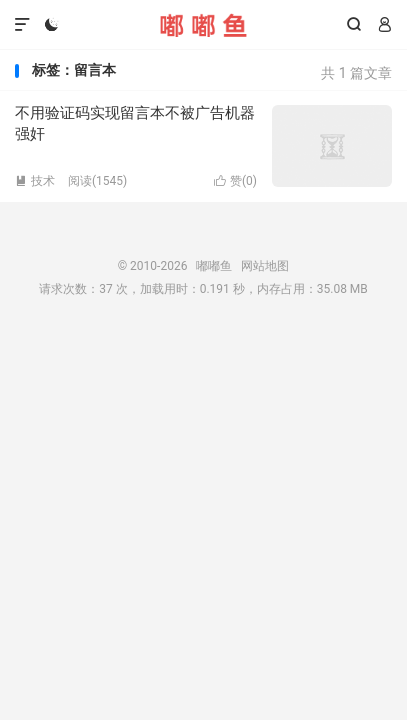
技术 (35, 181)
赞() (235, 181)
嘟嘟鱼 (203, 25)
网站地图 (265, 266)
